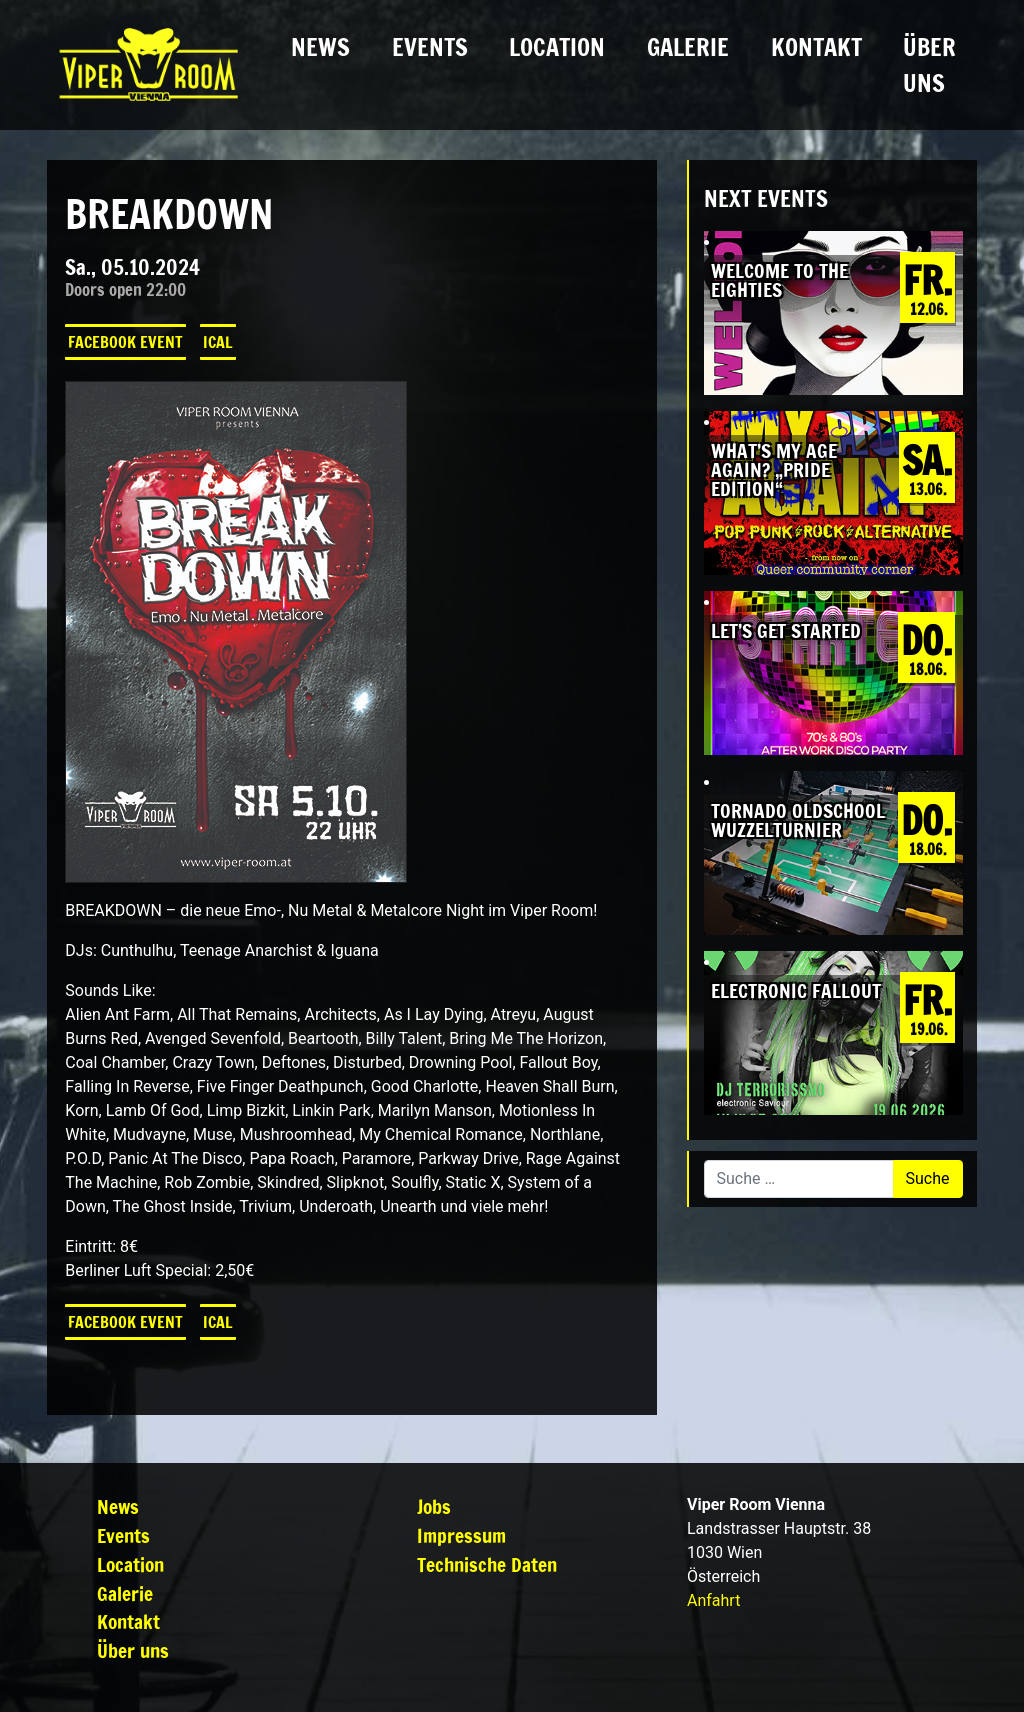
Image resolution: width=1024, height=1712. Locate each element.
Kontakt (816, 47)
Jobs (434, 1506)
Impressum (461, 1535)
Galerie (688, 47)
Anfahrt (713, 1600)
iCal (218, 342)
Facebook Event (125, 342)
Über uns (929, 65)
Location (557, 47)
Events (430, 47)
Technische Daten (487, 1564)
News (320, 47)
